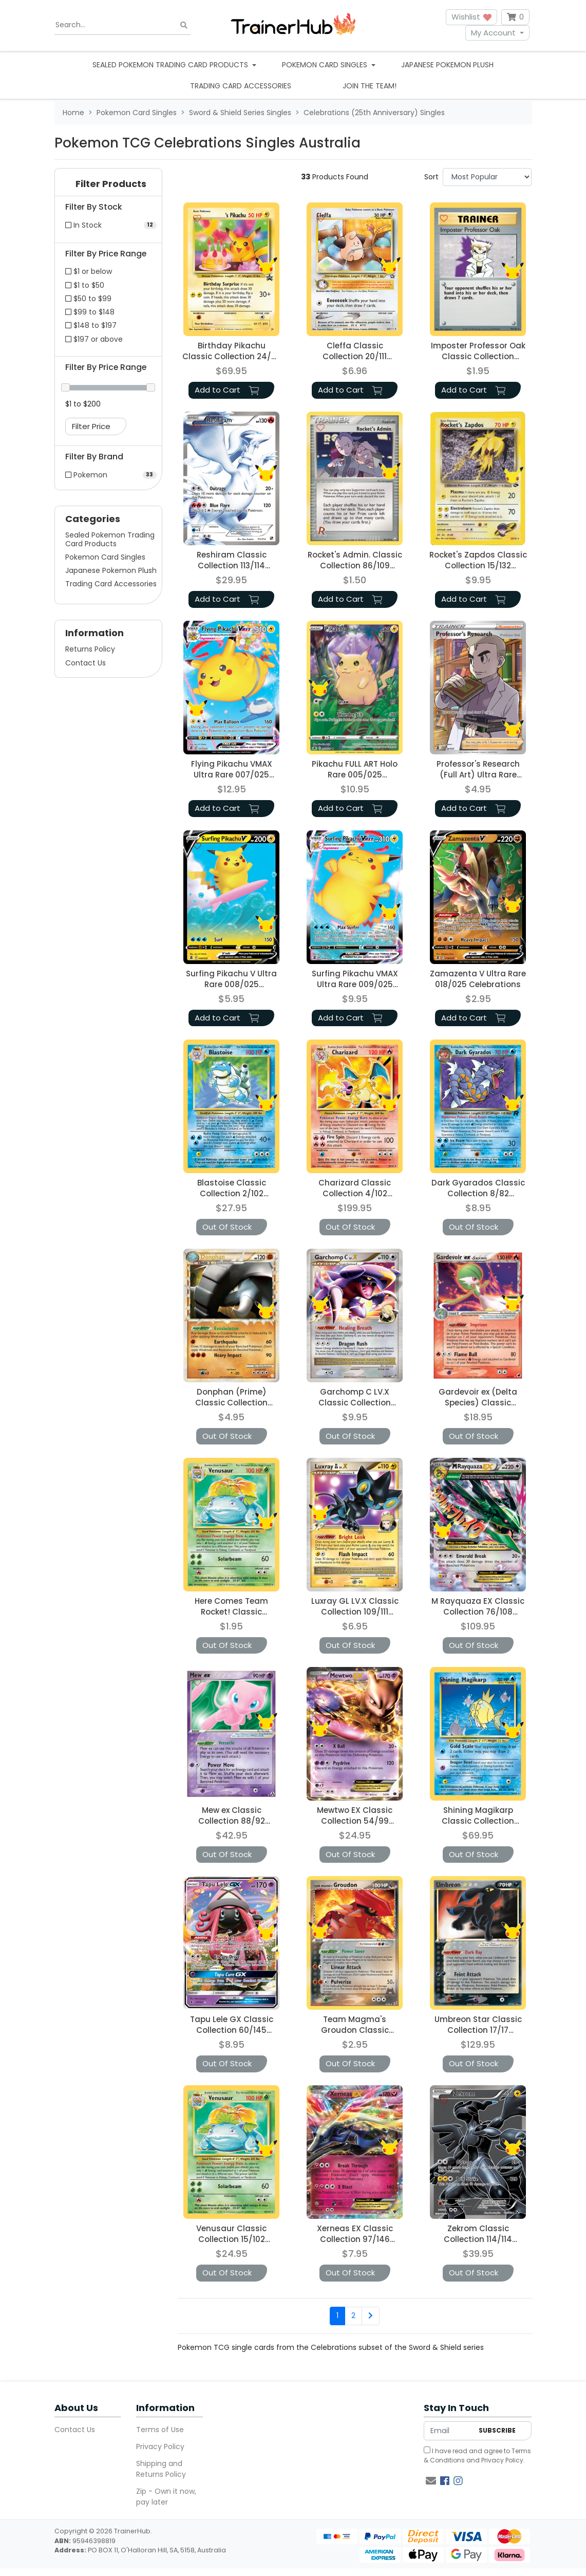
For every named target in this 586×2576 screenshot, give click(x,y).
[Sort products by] (487, 177)
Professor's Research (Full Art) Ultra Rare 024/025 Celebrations (478, 774)
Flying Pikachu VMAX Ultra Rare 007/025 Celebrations (231, 774)
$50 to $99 (88, 298)
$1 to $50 (84, 285)
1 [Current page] (337, 2315)
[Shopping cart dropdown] (515, 17)
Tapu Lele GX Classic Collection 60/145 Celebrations (231, 2030)
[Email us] (431, 2481)
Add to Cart (227, 389)
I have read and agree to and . (477, 2455)
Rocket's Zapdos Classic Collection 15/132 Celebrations (478, 565)
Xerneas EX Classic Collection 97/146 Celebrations (355, 2239)
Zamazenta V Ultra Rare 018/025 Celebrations (478, 979)
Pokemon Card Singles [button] (325, 65)
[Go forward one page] (371, 2316)
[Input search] (122, 25)
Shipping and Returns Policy (161, 2468)
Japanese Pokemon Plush (447, 65)
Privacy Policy (160, 2446)
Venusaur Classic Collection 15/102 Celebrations (231, 2239)
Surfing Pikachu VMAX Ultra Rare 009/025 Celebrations (355, 984)
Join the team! (369, 86)
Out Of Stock (227, 1226)
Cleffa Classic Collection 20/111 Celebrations (355, 356)
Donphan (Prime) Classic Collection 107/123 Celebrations (232, 1402)
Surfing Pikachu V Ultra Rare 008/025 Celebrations (231, 984)
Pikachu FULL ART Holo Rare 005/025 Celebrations (355, 774)
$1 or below (88, 271)
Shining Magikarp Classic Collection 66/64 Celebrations (478, 1821)
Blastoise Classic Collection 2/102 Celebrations (231, 1193)
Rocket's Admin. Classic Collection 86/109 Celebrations (355, 565)
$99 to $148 (90, 312)
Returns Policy (90, 649)
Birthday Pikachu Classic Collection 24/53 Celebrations (231, 356)
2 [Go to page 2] (353, 2315)
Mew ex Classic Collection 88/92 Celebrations (231, 1821)
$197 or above (94, 339)
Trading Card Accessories (240, 86)
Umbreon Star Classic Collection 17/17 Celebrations (478, 2030)
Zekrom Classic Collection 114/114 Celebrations (478, 2239)
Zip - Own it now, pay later (166, 2496)
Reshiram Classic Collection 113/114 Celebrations (232, 565)
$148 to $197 (91, 325)
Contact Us (85, 663)
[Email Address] (448, 2431)
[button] (108, 186)
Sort (431, 177)
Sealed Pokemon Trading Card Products (110, 539)
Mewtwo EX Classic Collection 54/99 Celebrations (354, 1821)
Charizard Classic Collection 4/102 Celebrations (354, 1193)
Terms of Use (160, 2429)
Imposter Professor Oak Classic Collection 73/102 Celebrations (478, 356)
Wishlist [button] (471, 16)
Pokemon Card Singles (105, 557)
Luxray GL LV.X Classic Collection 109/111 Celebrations (355, 1612)
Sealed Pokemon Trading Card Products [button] (171, 65)
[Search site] (184, 25)
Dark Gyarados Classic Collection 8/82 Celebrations (478, 1193)
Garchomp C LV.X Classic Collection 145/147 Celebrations (355, 1402)
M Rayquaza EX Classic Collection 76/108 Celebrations (477, 1612)
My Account (493, 32)
